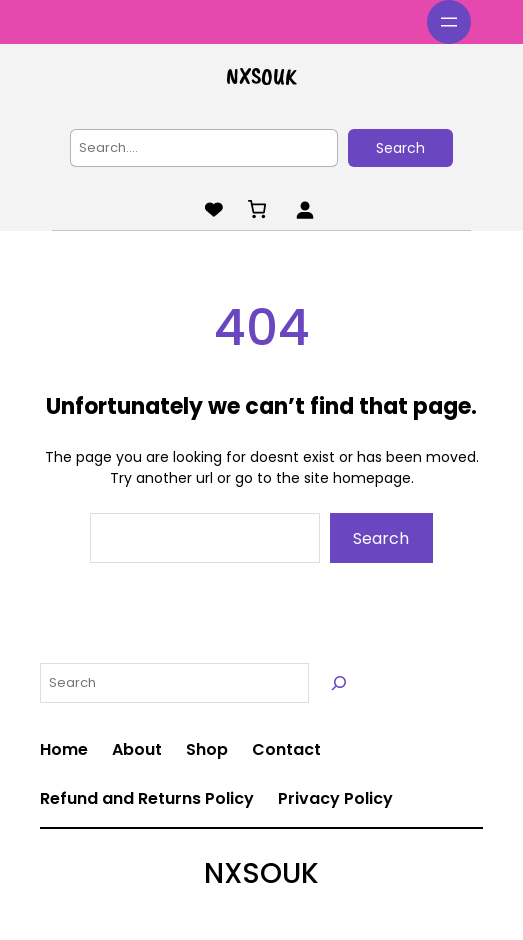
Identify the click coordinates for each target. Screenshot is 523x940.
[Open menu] (449, 22)
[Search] (339, 683)
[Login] (304, 209)
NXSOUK (261, 76)
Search (400, 148)
